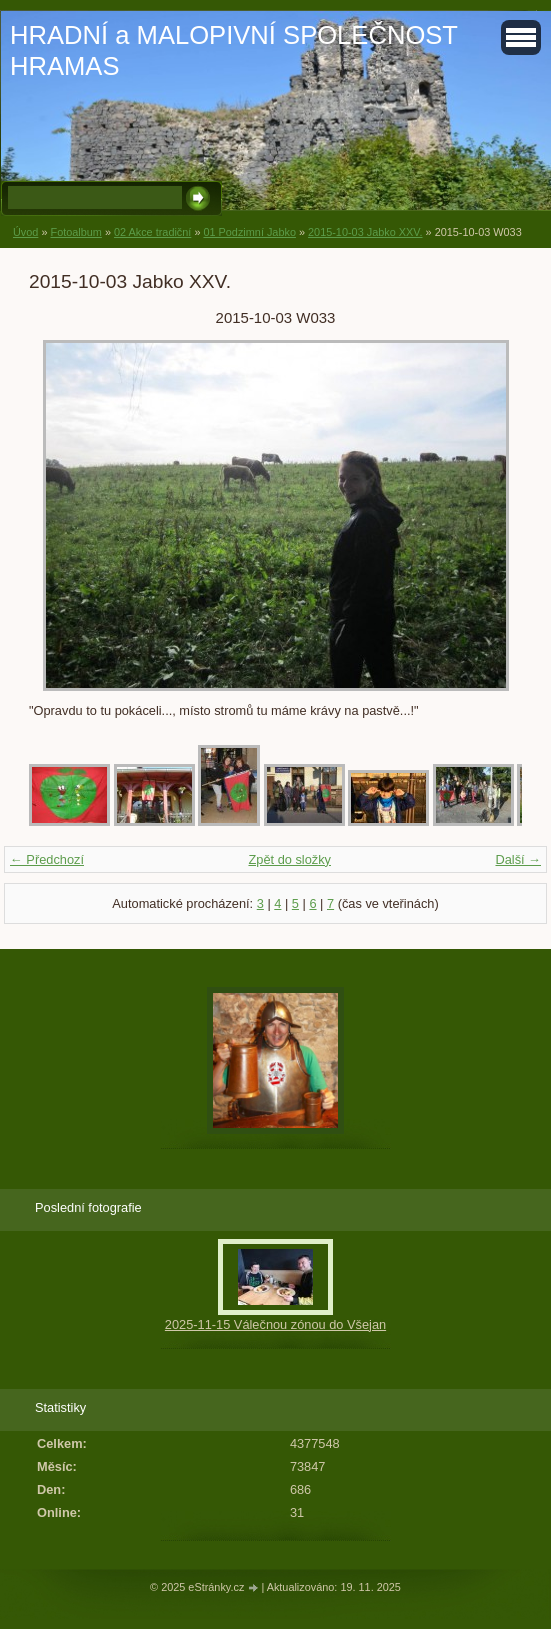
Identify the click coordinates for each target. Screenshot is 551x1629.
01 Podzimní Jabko (249, 232)
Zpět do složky (289, 859)
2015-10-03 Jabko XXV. (365, 232)
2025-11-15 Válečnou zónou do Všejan (275, 1324)
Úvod (25, 232)
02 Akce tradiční (152, 232)
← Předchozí (47, 859)
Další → (518, 859)
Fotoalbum (75, 232)
